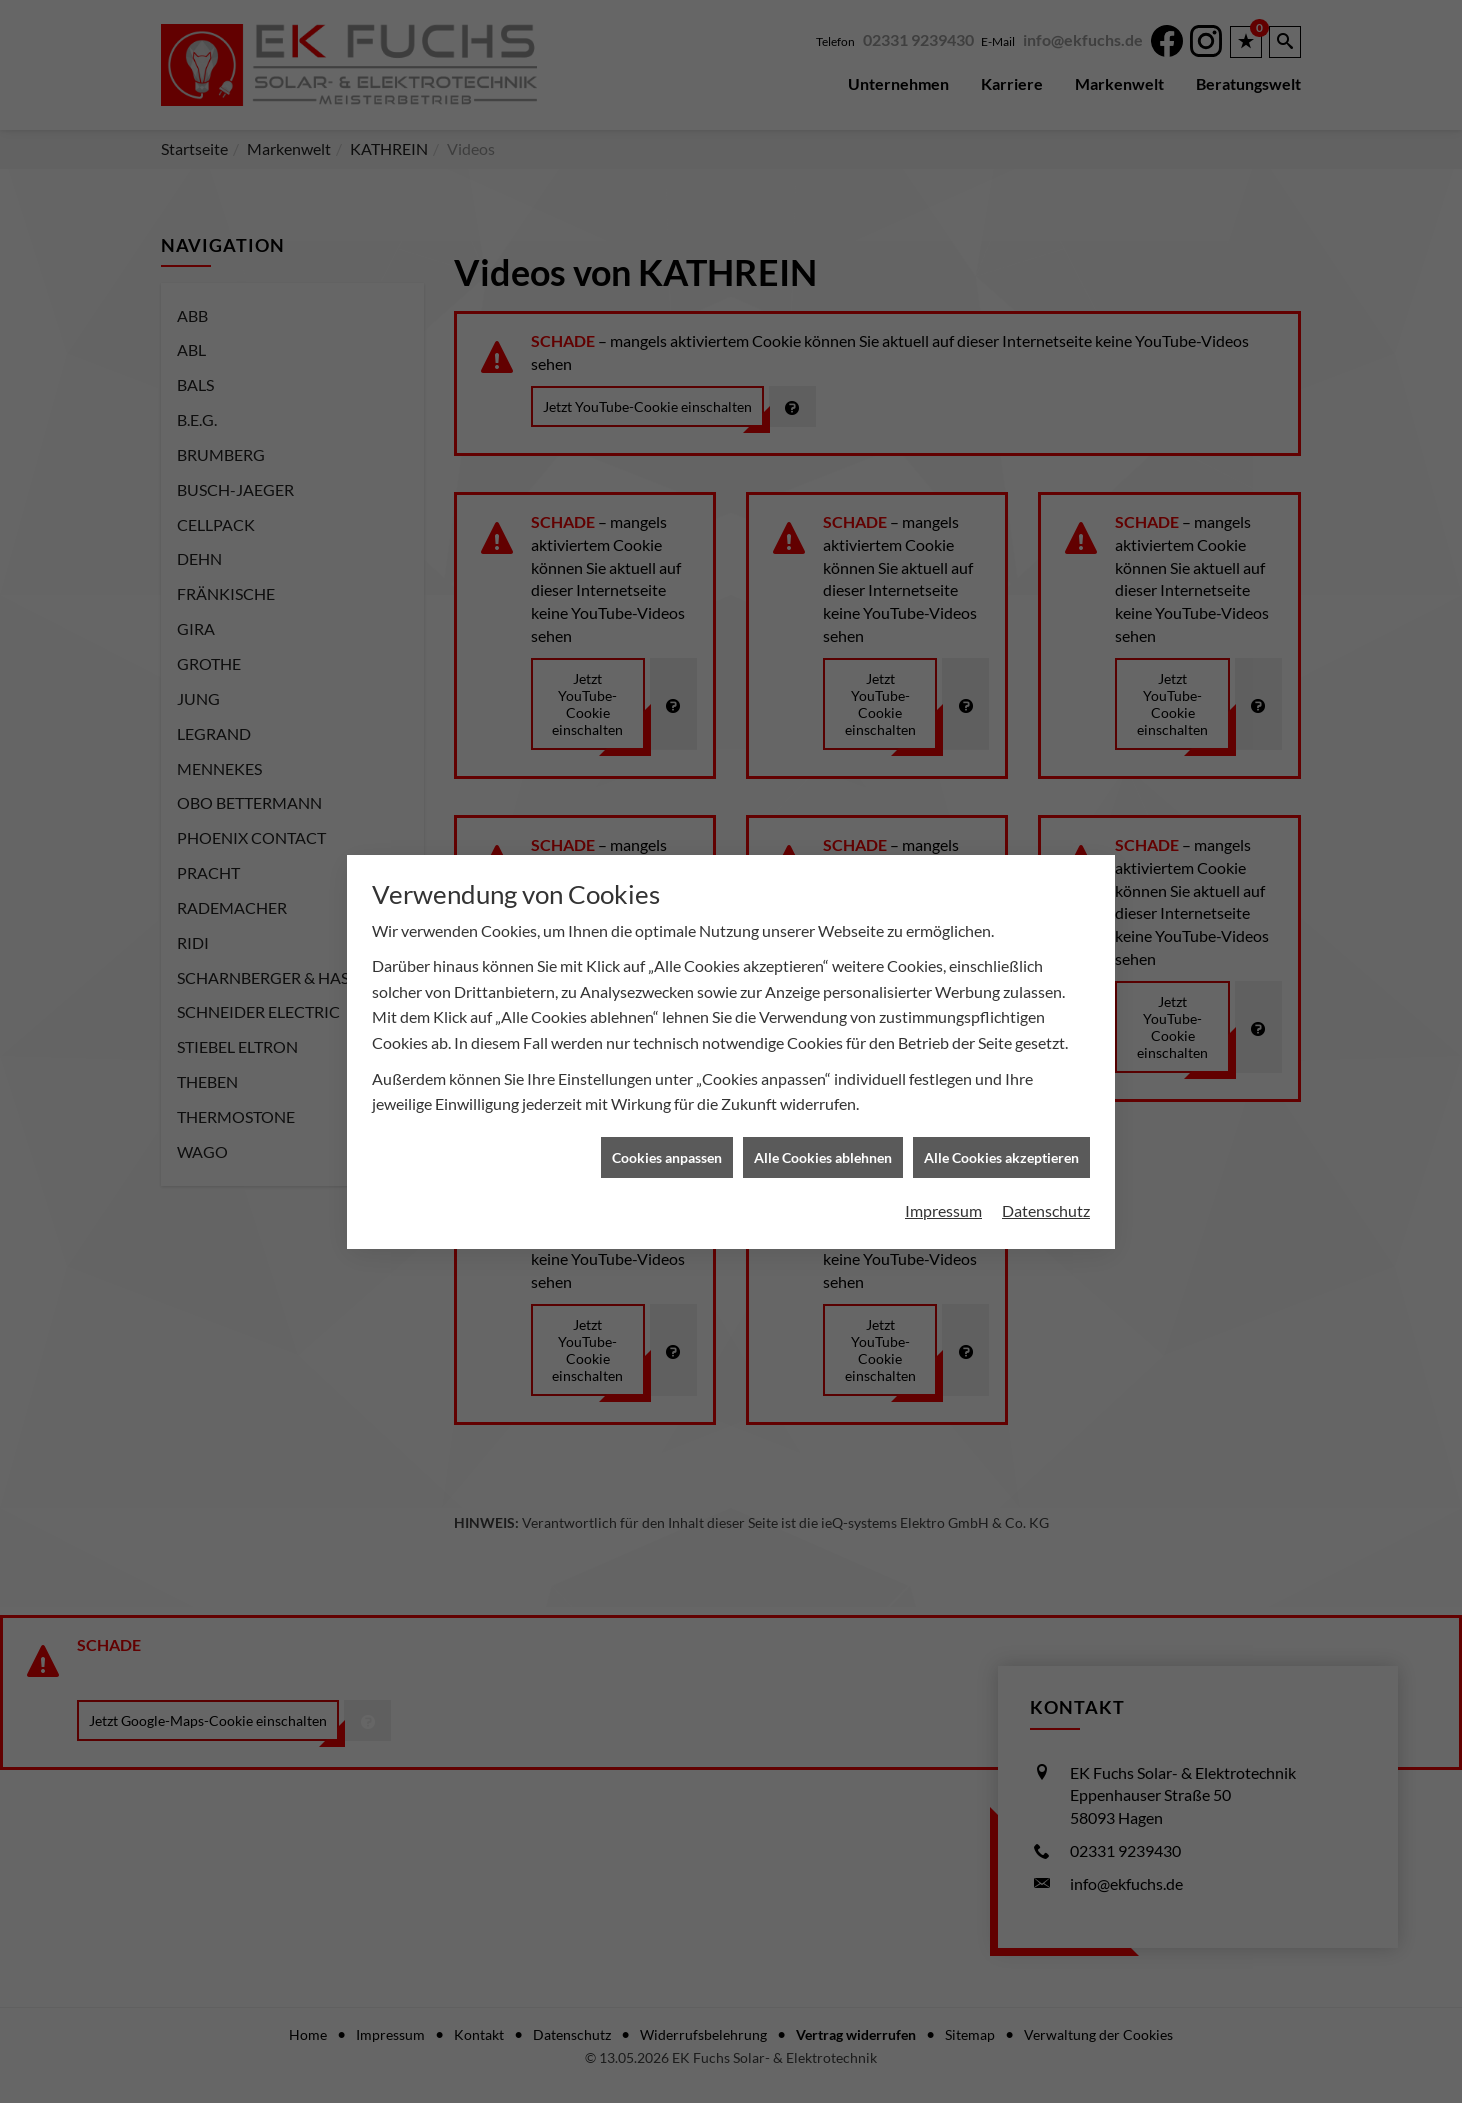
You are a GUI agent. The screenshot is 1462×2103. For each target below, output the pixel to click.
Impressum (943, 965)
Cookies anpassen (667, 912)
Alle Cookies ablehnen (823, 912)
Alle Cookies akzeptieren (1001, 912)
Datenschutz (1046, 965)
